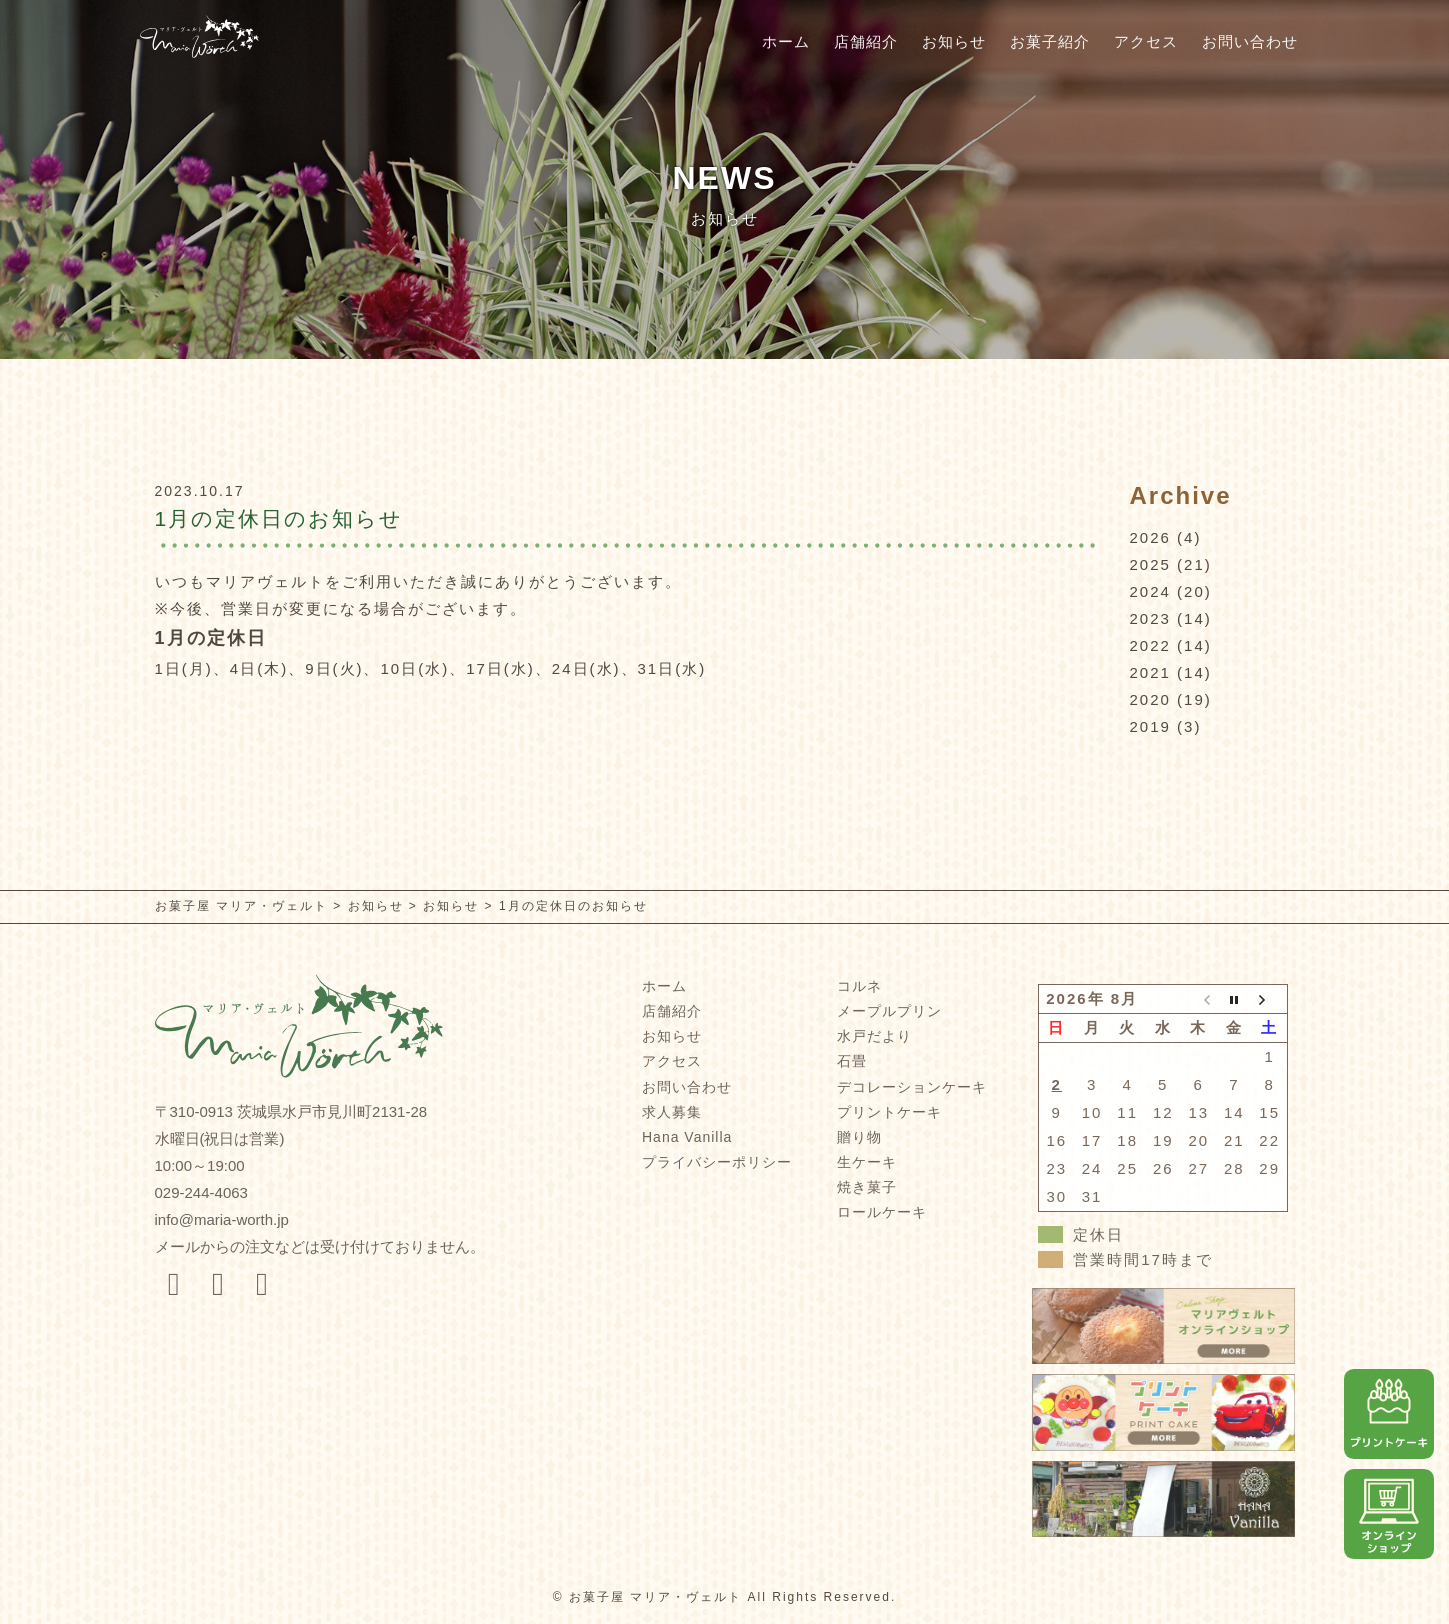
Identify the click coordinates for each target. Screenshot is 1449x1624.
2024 (1150, 591)
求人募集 (672, 1112)
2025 (1150, 564)
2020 (1150, 699)
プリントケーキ (889, 1112)
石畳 (852, 1061)
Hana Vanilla (687, 1137)
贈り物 (859, 1137)
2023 (1150, 618)
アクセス (1146, 41)
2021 (1150, 672)
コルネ (859, 986)
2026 (1150, 537)
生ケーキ (867, 1162)
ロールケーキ (882, 1212)
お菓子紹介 (1050, 41)
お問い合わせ (1250, 41)
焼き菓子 (867, 1187)
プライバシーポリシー (717, 1162)
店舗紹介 (866, 41)
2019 (1150, 726)
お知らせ (954, 41)
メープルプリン (889, 1011)
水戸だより (874, 1036)
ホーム (786, 41)
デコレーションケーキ (912, 1087)
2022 (1150, 645)
